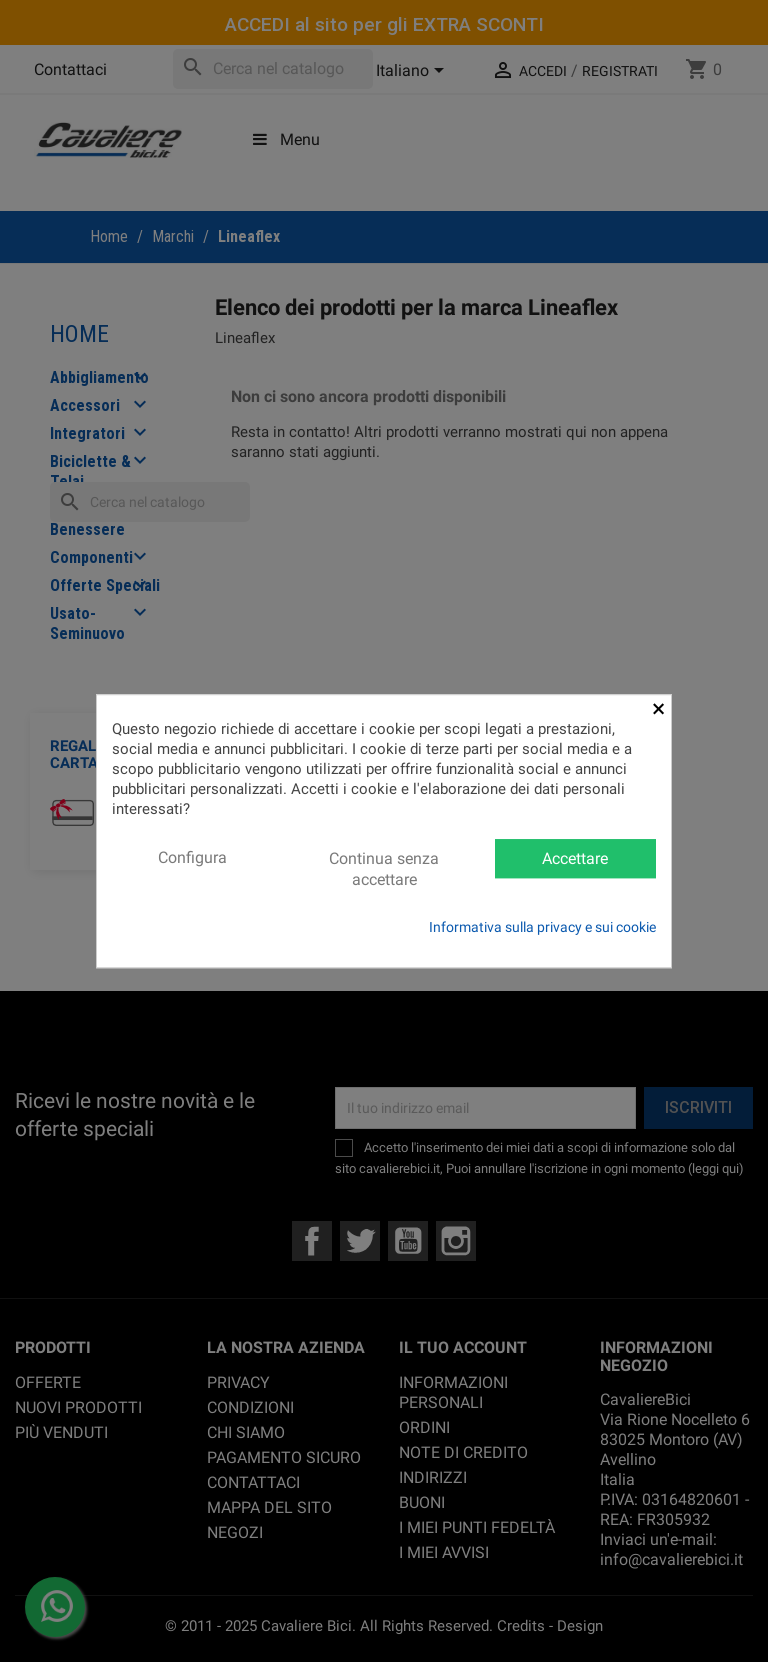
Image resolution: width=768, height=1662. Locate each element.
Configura (192, 857)
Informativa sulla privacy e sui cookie (542, 927)
